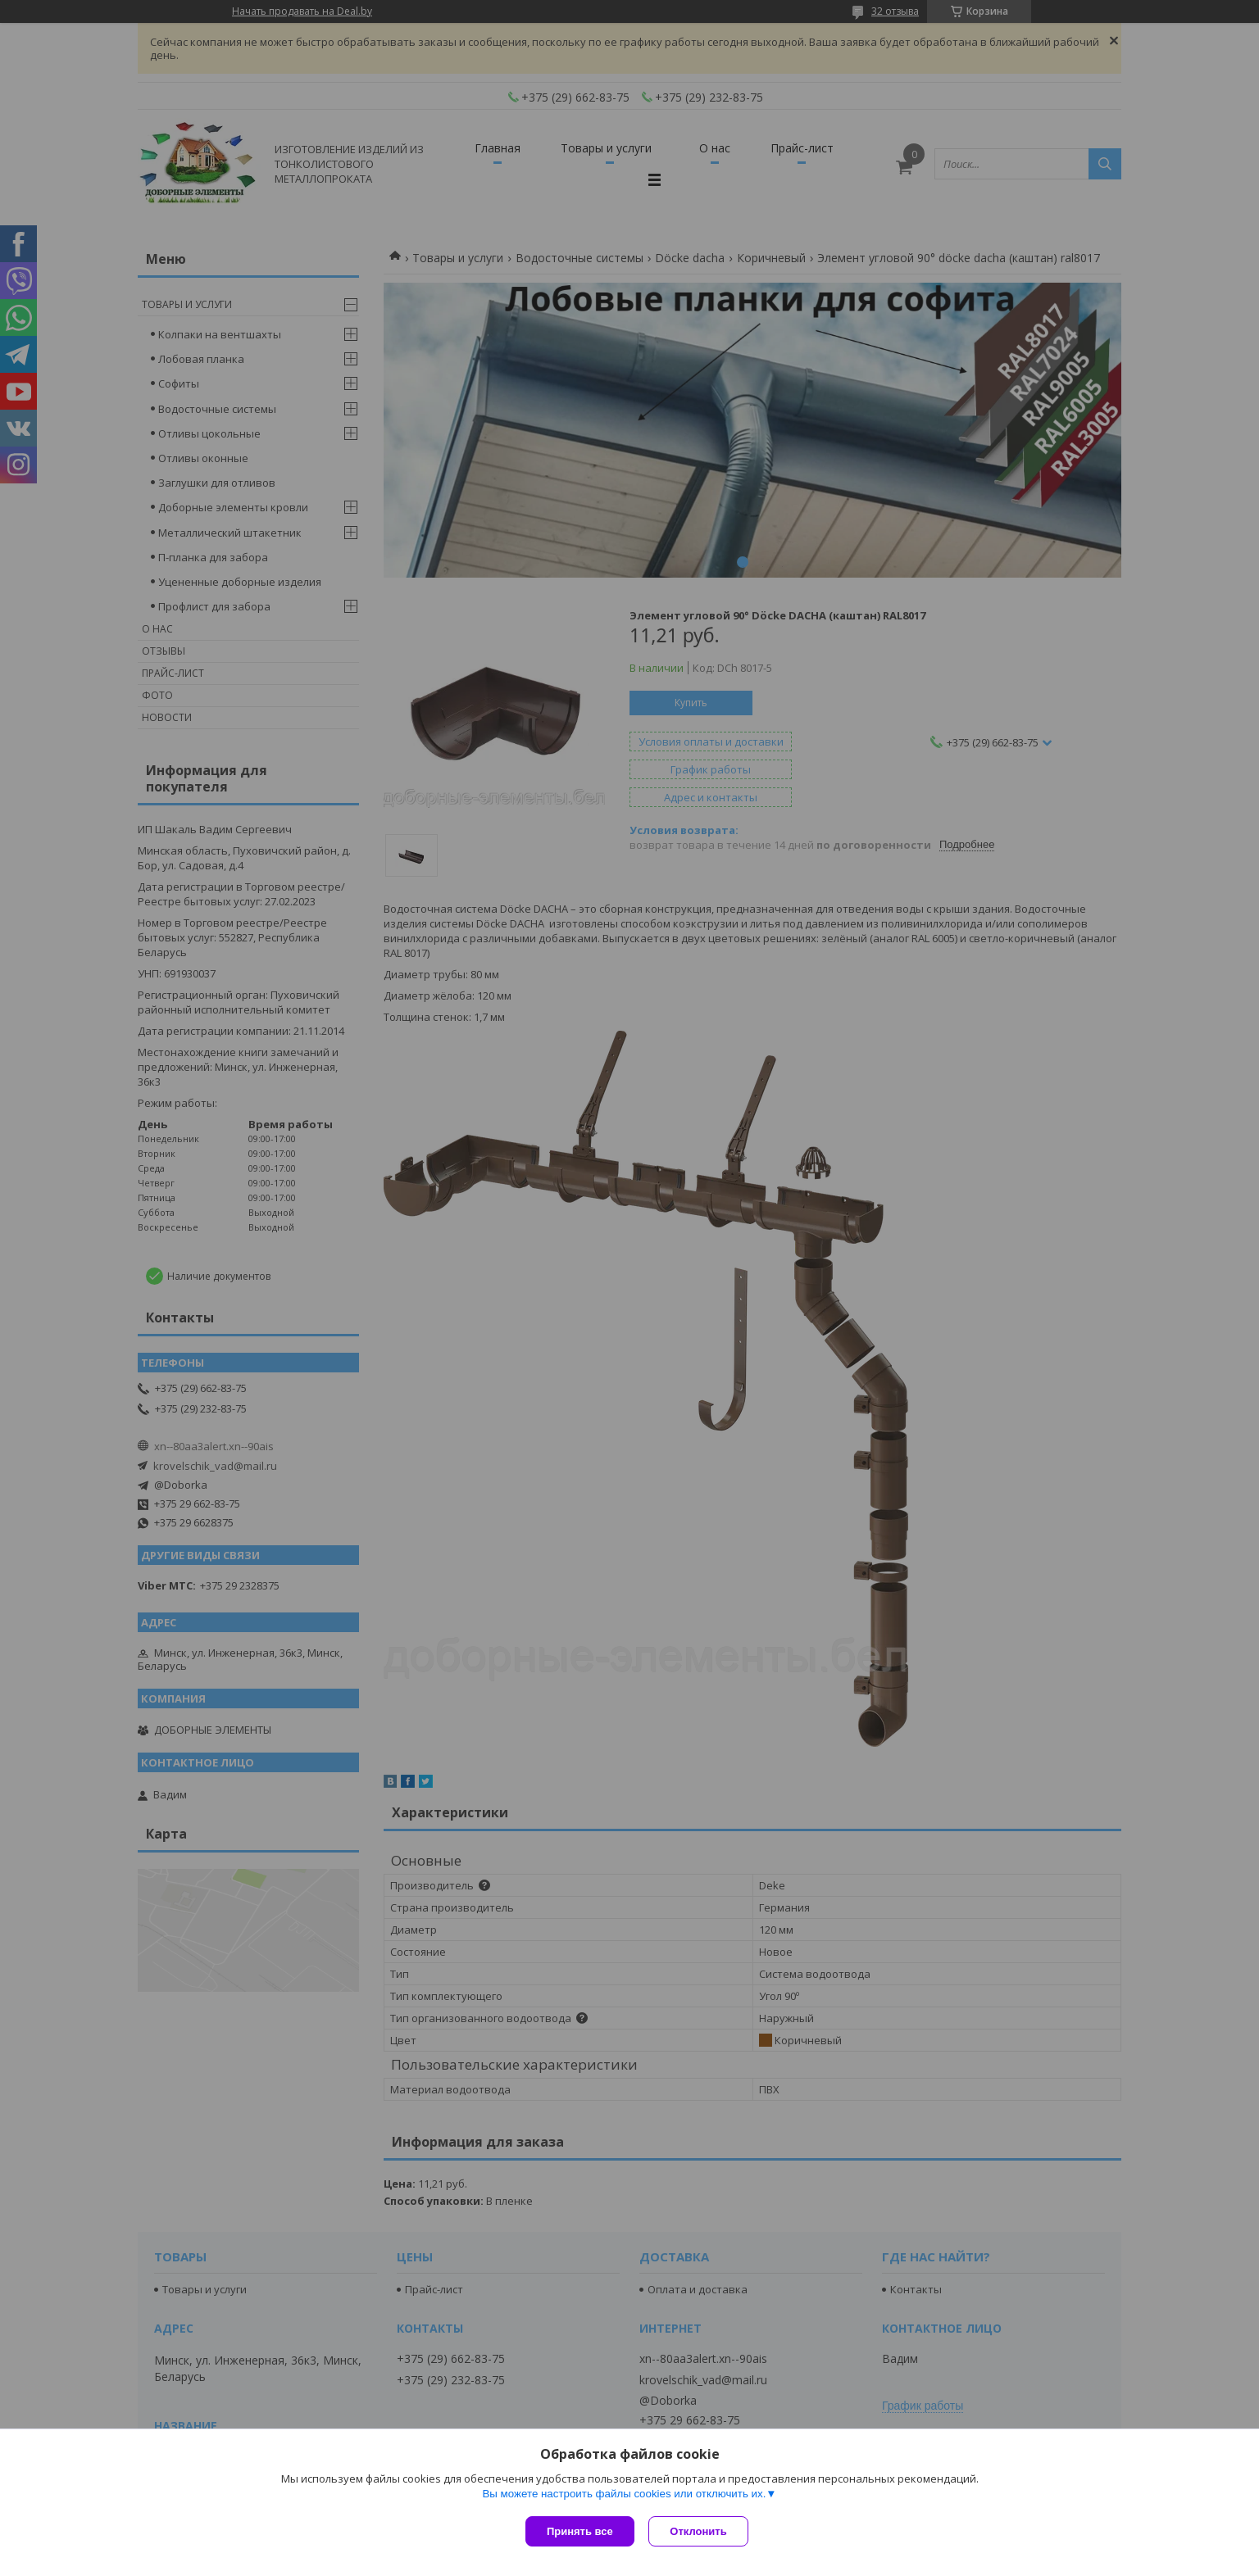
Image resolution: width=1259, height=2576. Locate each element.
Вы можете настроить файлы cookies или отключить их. (624, 2495)
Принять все (580, 2531)
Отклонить (700, 2531)
